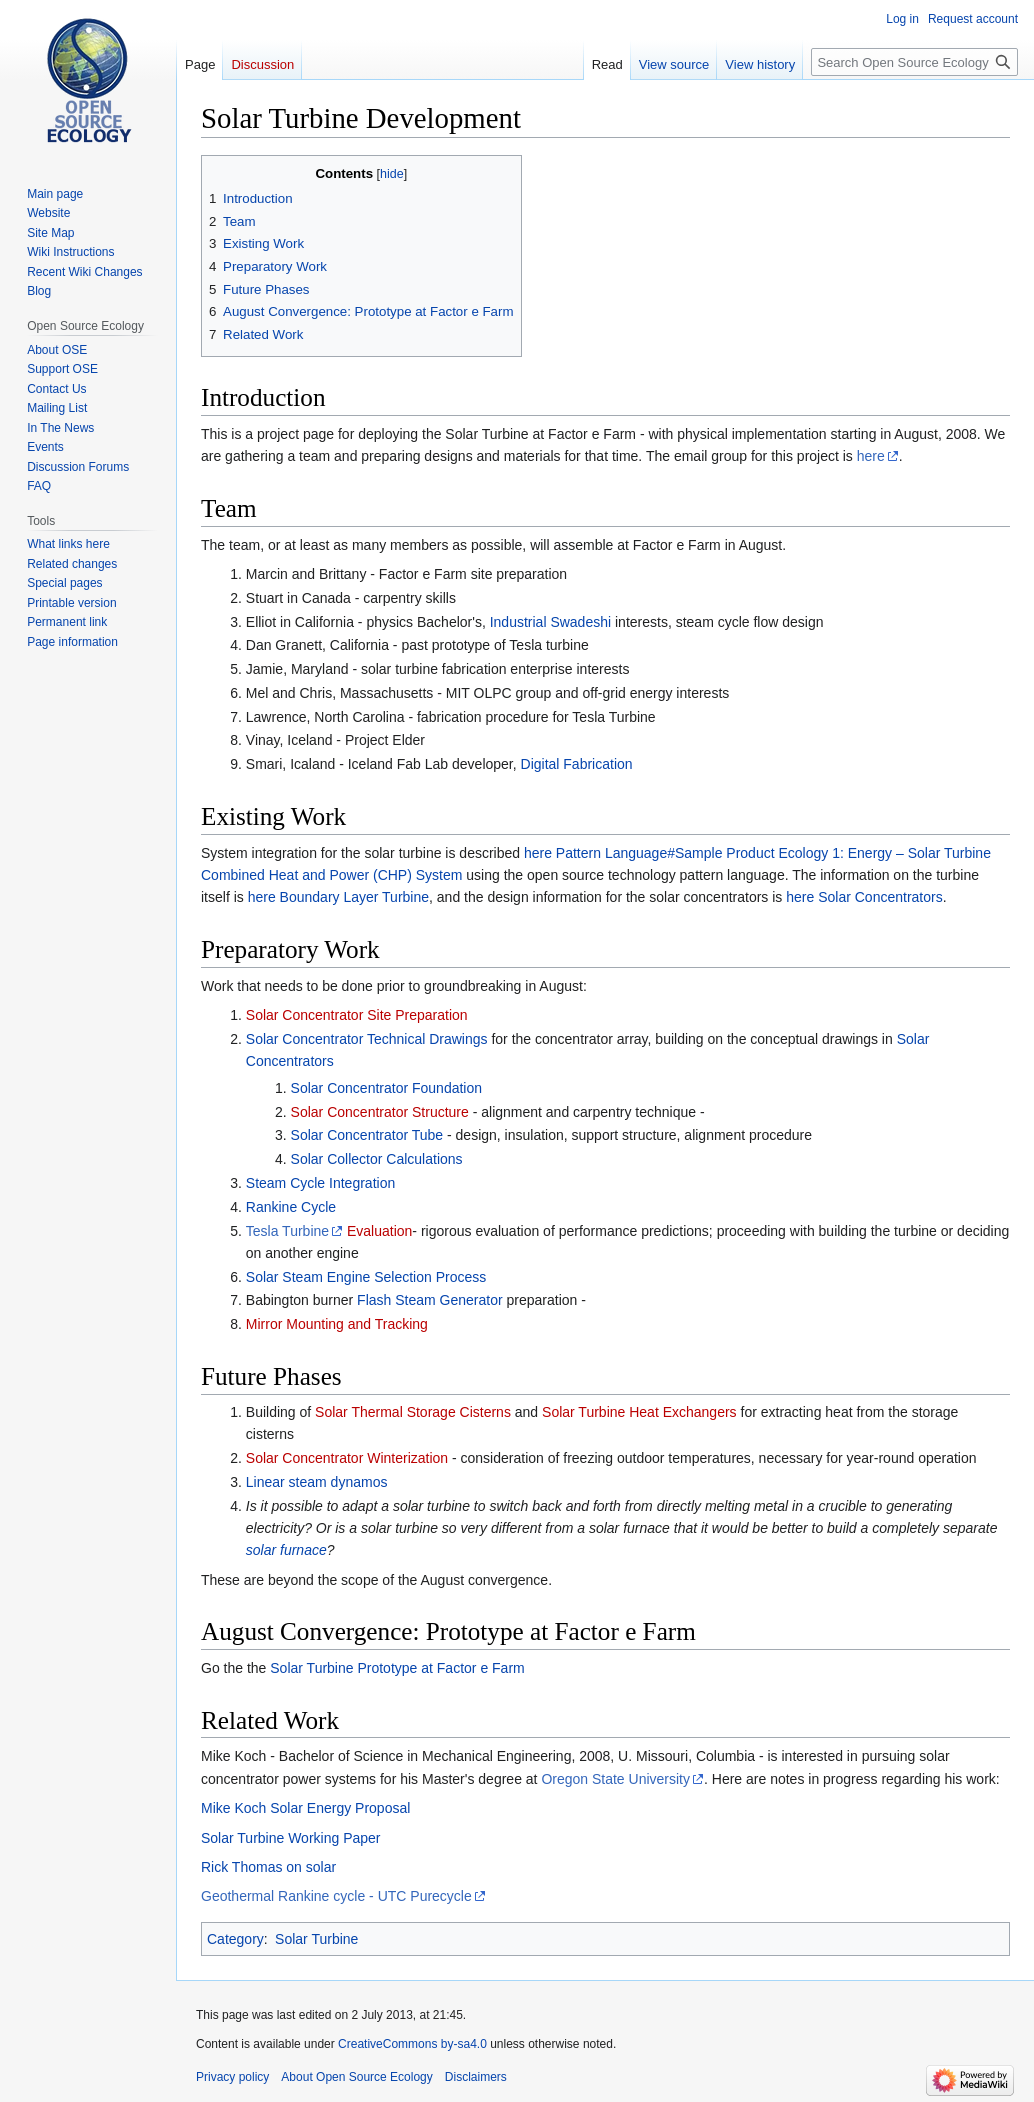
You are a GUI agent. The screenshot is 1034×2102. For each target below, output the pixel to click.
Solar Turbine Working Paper (291, 1838)
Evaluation (379, 1231)
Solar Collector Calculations (377, 1159)
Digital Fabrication (577, 764)
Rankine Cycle (291, 1207)
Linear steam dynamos (317, 1482)
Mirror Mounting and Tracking (337, 1324)
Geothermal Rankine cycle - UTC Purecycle (336, 1896)
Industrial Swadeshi (550, 622)
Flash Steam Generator (430, 1300)
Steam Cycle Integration (320, 1183)
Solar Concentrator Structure (380, 1112)
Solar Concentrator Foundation (386, 1088)
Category (235, 1939)
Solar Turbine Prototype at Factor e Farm (397, 1668)
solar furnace (286, 1550)
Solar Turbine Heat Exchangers (639, 1412)
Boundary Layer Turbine (354, 897)
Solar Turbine (316, 1939)
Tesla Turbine (287, 1231)
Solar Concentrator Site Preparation (357, 1015)
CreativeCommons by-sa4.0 (412, 2044)
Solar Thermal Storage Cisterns (413, 1412)
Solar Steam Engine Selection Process (366, 1277)
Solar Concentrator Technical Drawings (367, 1039)
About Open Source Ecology (356, 2077)
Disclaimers (476, 2077)
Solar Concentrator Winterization (347, 1458)
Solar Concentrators (880, 897)
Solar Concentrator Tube (367, 1135)
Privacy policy (232, 2077)
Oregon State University (615, 1779)
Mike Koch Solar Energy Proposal (305, 1808)
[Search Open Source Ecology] (914, 62)
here (871, 456)
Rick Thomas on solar (268, 1867)
